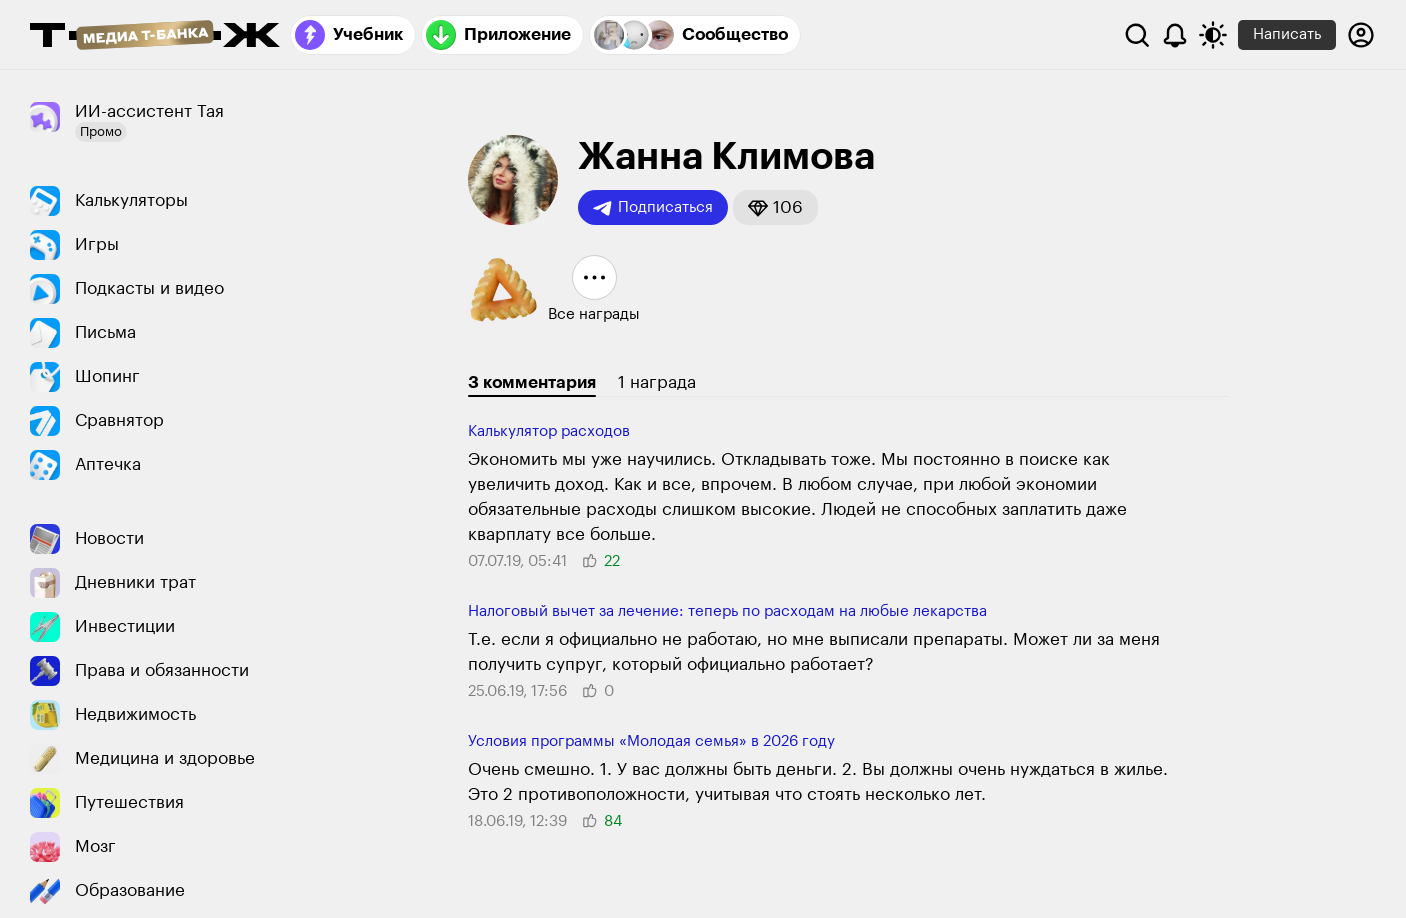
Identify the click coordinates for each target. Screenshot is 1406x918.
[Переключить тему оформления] (1213, 35)
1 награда (657, 382)
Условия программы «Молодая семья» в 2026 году (651, 741)
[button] (775, 207)
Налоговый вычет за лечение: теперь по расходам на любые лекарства (727, 611)
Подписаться (653, 208)
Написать (1287, 34)
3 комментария (532, 382)
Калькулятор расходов (549, 431)
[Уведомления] (1175, 35)
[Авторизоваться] (1361, 35)
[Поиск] (1137, 35)
